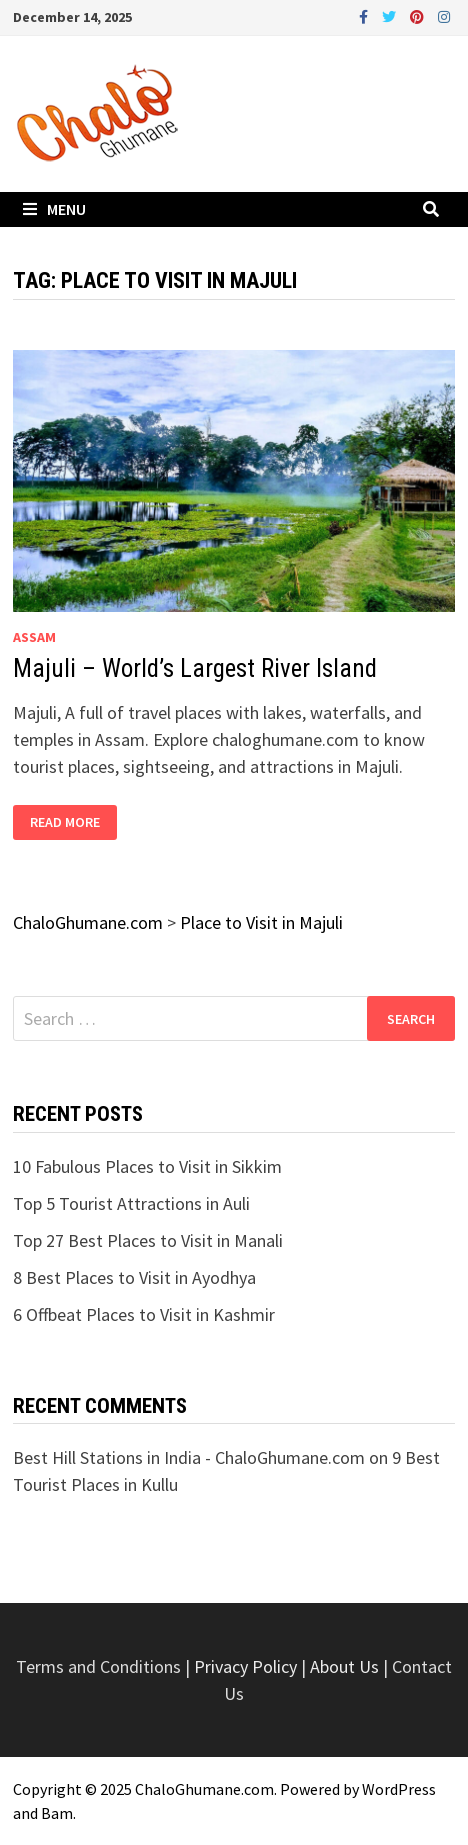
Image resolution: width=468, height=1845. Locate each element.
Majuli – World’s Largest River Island (195, 668)
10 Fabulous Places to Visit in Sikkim (147, 1166)
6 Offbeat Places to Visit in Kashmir (144, 1314)
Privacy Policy (247, 1666)
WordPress (399, 1789)
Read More (64, 822)
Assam (34, 637)
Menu (54, 209)
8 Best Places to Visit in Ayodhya (134, 1277)
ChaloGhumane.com (204, 1789)
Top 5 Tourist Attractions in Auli (131, 1203)
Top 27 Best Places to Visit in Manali (148, 1240)
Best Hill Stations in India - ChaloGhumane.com (189, 1457)
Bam (57, 1813)
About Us (344, 1666)
